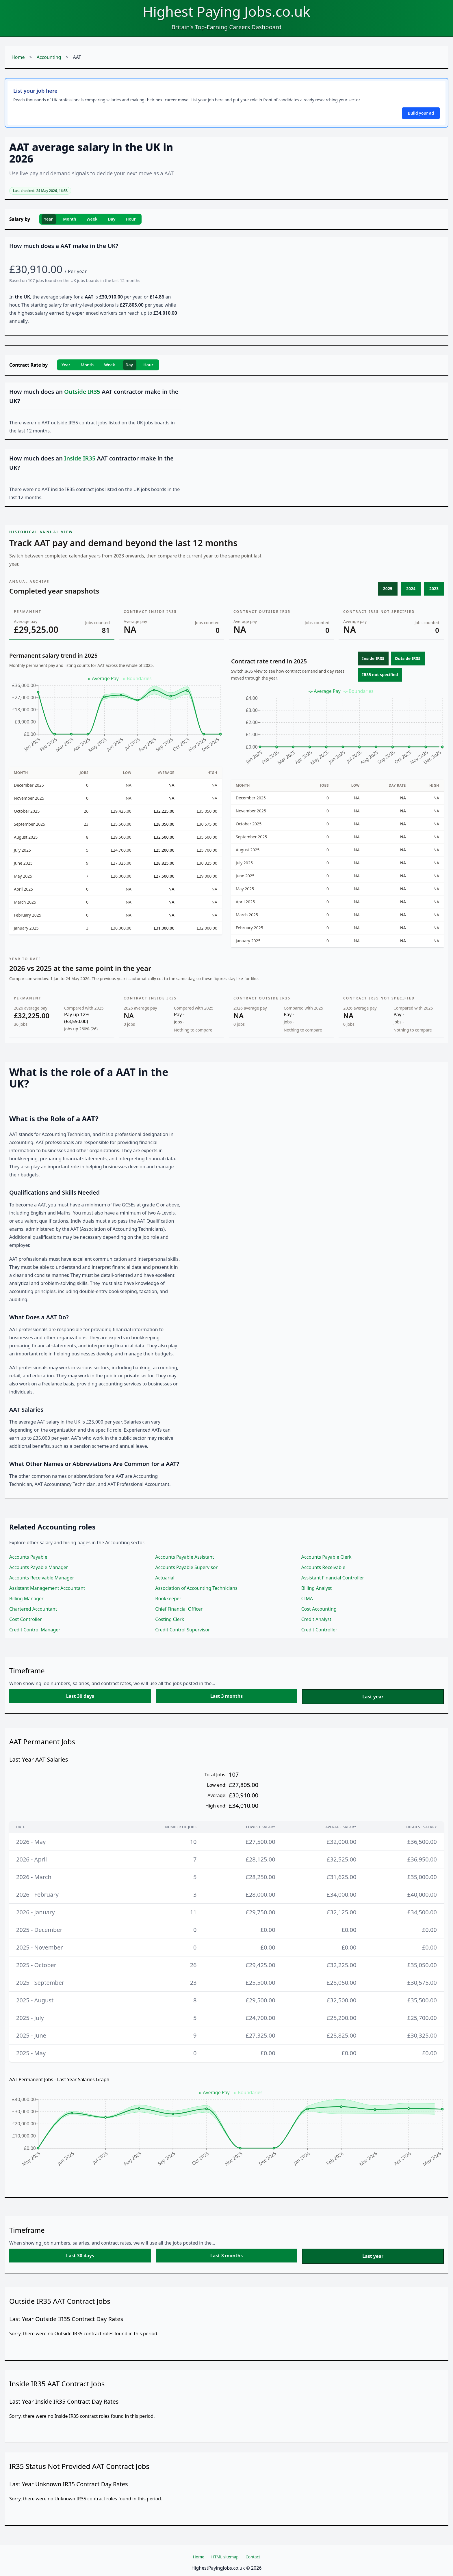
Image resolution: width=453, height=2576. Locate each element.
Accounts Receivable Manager (41, 1578)
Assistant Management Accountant (47, 1588)
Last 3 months (226, 1696)
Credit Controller (319, 1629)
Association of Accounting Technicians (196, 1588)
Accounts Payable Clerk (326, 1557)
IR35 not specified (380, 674)
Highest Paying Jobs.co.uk (226, 11)
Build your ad (421, 113)
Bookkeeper (168, 1598)
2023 (434, 588)
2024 (410, 588)
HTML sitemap (225, 2557)
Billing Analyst (316, 1588)
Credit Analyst (316, 1619)
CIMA (307, 1598)
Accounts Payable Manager (38, 1567)
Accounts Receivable (323, 1567)
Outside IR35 (408, 658)
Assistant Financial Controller (332, 1578)
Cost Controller (25, 1619)
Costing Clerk (169, 1619)
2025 (387, 588)
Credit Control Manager (34, 1629)
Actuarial (164, 1578)
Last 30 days (80, 1696)
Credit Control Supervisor (182, 1629)
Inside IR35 (373, 658)
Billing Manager (26, 1598)
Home (18, 57)
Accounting (49, 57)
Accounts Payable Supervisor (186, 1567)
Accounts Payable (28, 1557)
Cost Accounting (319, 1609)
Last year (372, 1696)
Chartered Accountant (33, 1609)
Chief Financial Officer (179, 1609)
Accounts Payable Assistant (184, 1557)
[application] (115, 717)
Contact (253, 2557)
